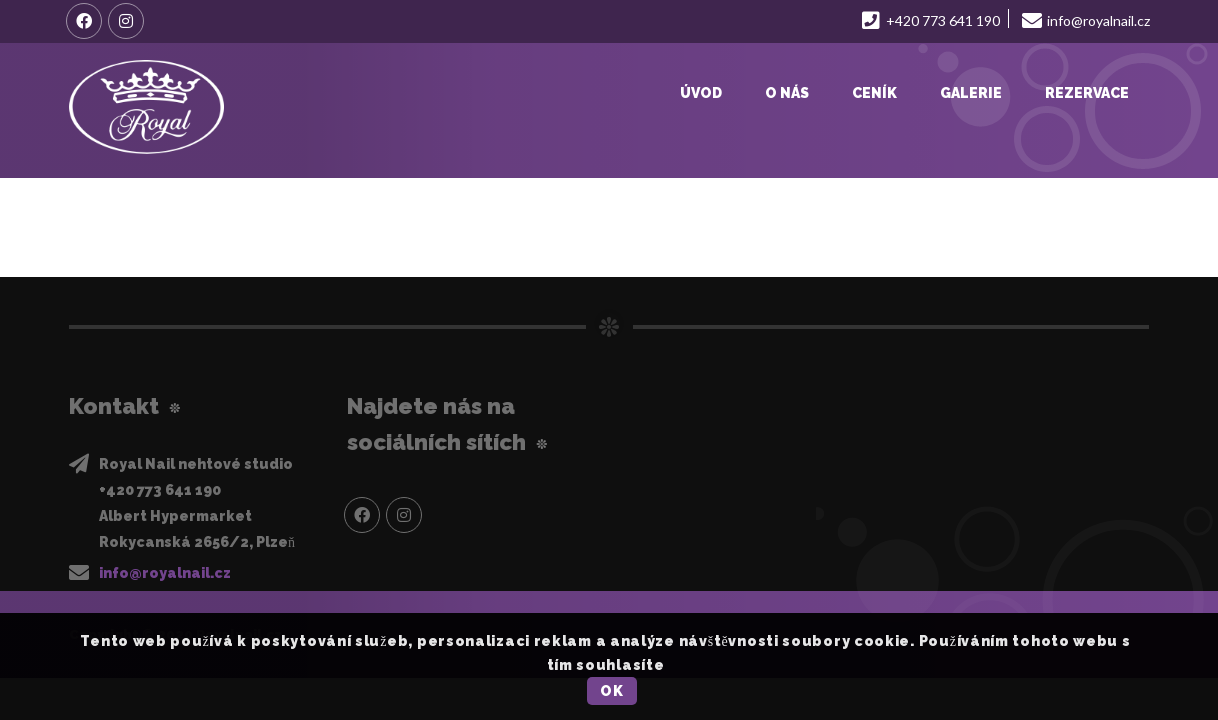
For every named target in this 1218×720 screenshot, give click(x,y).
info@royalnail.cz (165, 573)
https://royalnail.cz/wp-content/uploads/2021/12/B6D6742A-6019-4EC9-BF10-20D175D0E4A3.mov (449, 215)
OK (611, 691)
